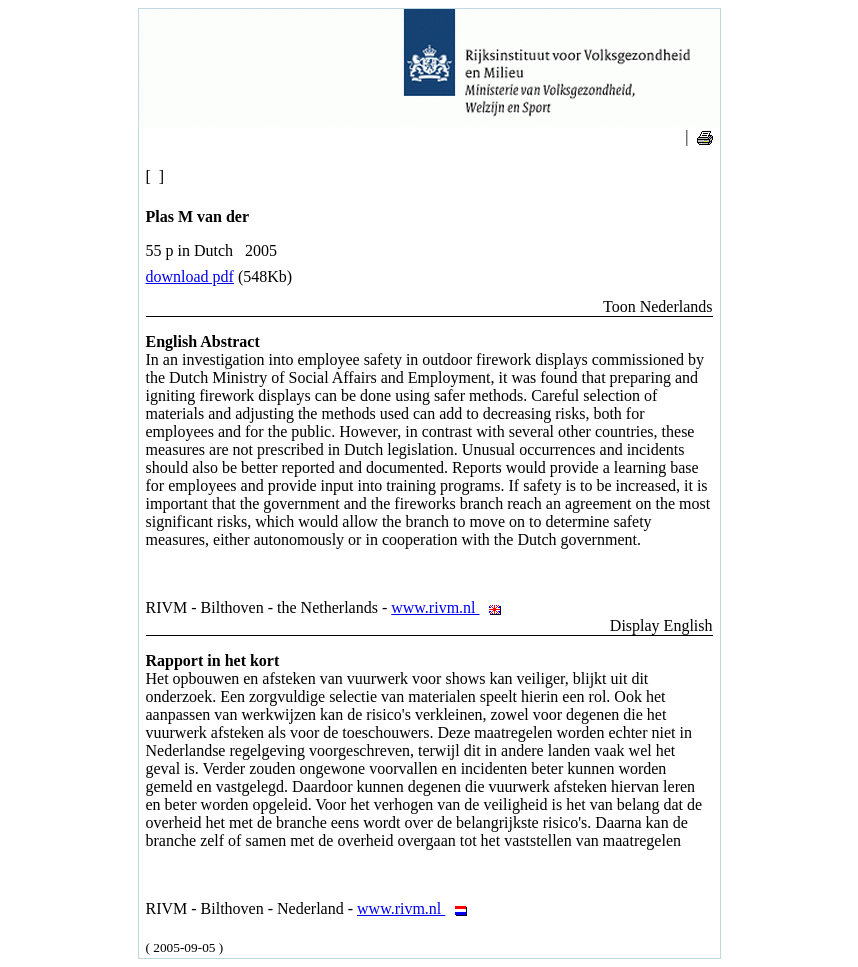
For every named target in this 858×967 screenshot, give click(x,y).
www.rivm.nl (451, 607)
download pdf (190, 276)
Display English (661, 625)
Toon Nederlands (658, 306)
